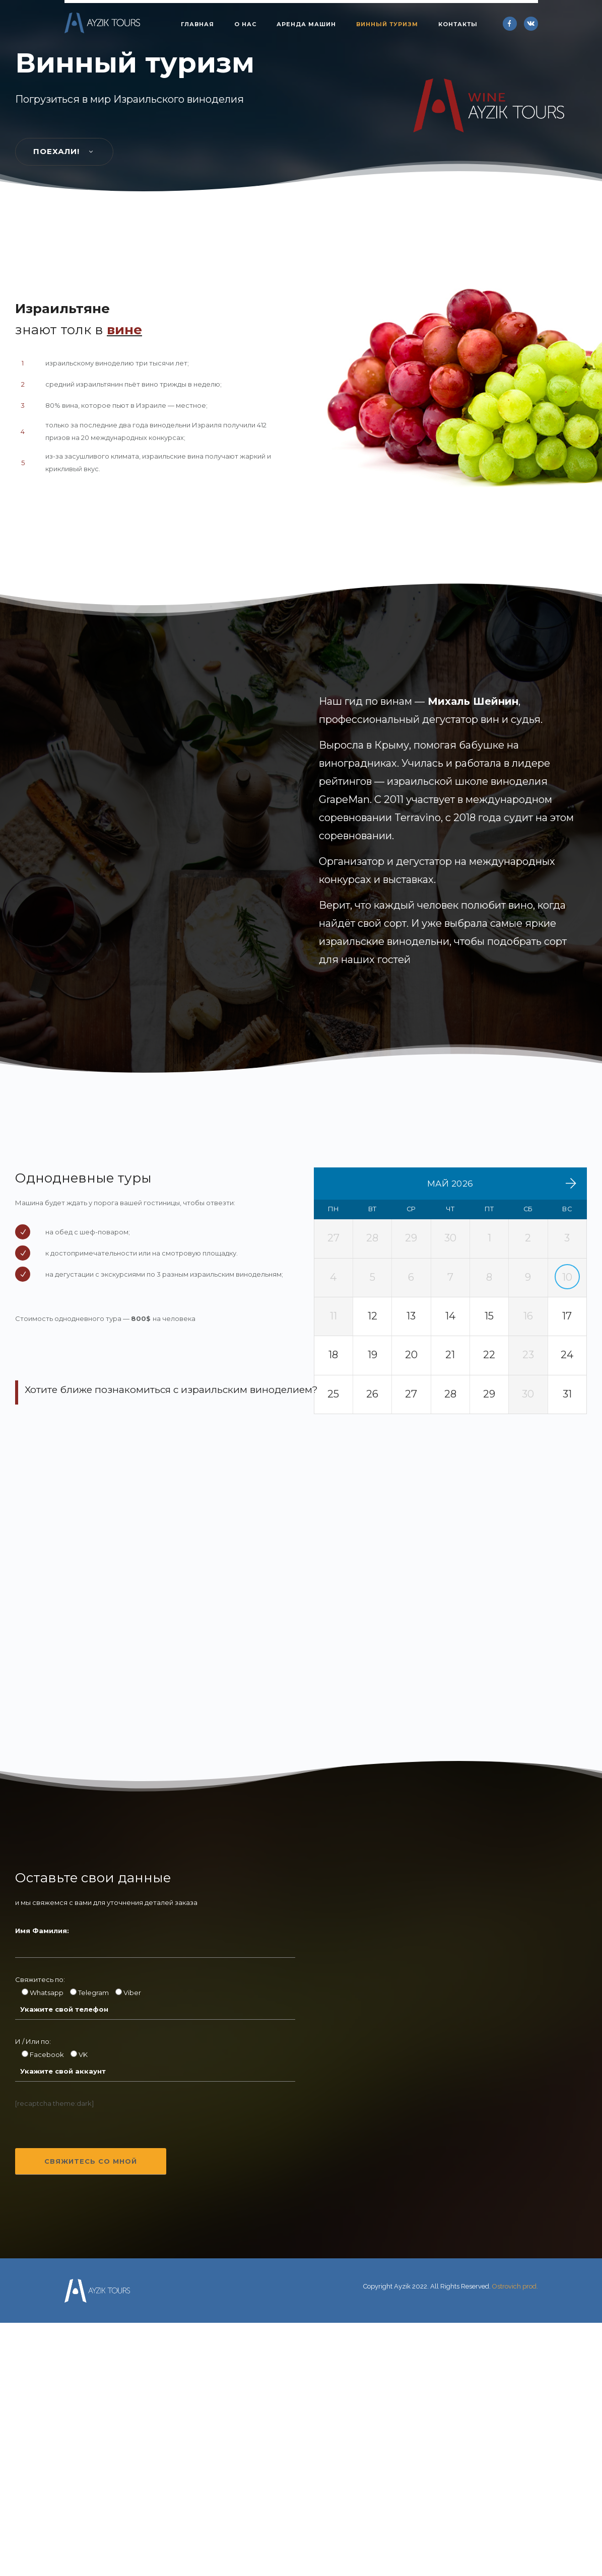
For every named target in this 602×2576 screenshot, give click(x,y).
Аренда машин (306, 24)
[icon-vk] (531, 24)
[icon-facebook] (512, 24)
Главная (197, 24)
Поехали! (64, 1334)
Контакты (458, 24)
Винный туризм (387, 24)
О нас (245, 24)
